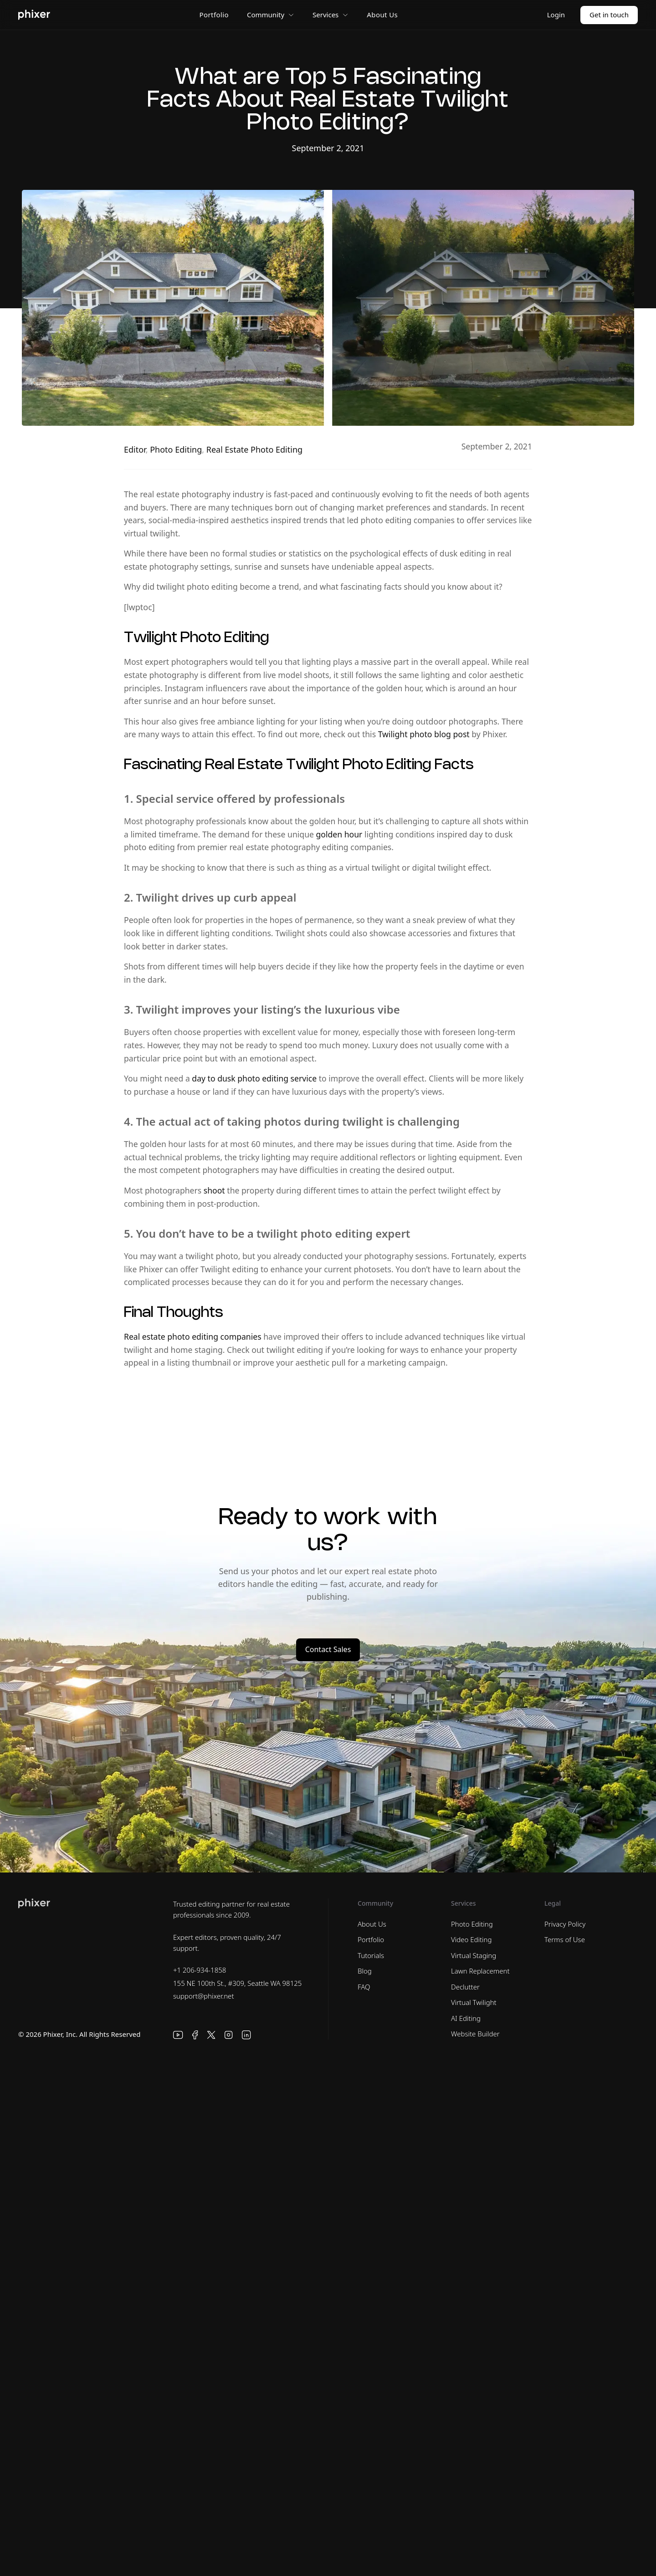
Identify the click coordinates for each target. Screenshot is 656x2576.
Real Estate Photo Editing (254, 449)
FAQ (364, 1986)
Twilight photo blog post (424, 734)
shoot (214, 1190)
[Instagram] (229, 2035)
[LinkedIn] (246, 2035)
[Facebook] (195, 2035)
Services (330, 14)
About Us (382, 14)
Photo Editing (176, 449)
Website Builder (475, 2033)
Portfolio (214, 14)
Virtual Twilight (474, 2002)
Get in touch (609, 14)
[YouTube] (178, 2035)
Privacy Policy (564, 1923)
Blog (365, 1970)
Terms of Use (564, 1939)
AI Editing (466, 2018)
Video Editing (471, 1939)
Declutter (465, 1986)
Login (556, 14)
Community (270, 14)
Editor (135, 449)
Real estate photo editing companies (192, 1336)
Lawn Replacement (480, 1970)
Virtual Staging (473, 1955)
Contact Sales (328, 1649)
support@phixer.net (203, 1995)
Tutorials (371, 1955)
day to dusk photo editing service (254, 1078)
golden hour (339, 834)
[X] (211, 2035)
